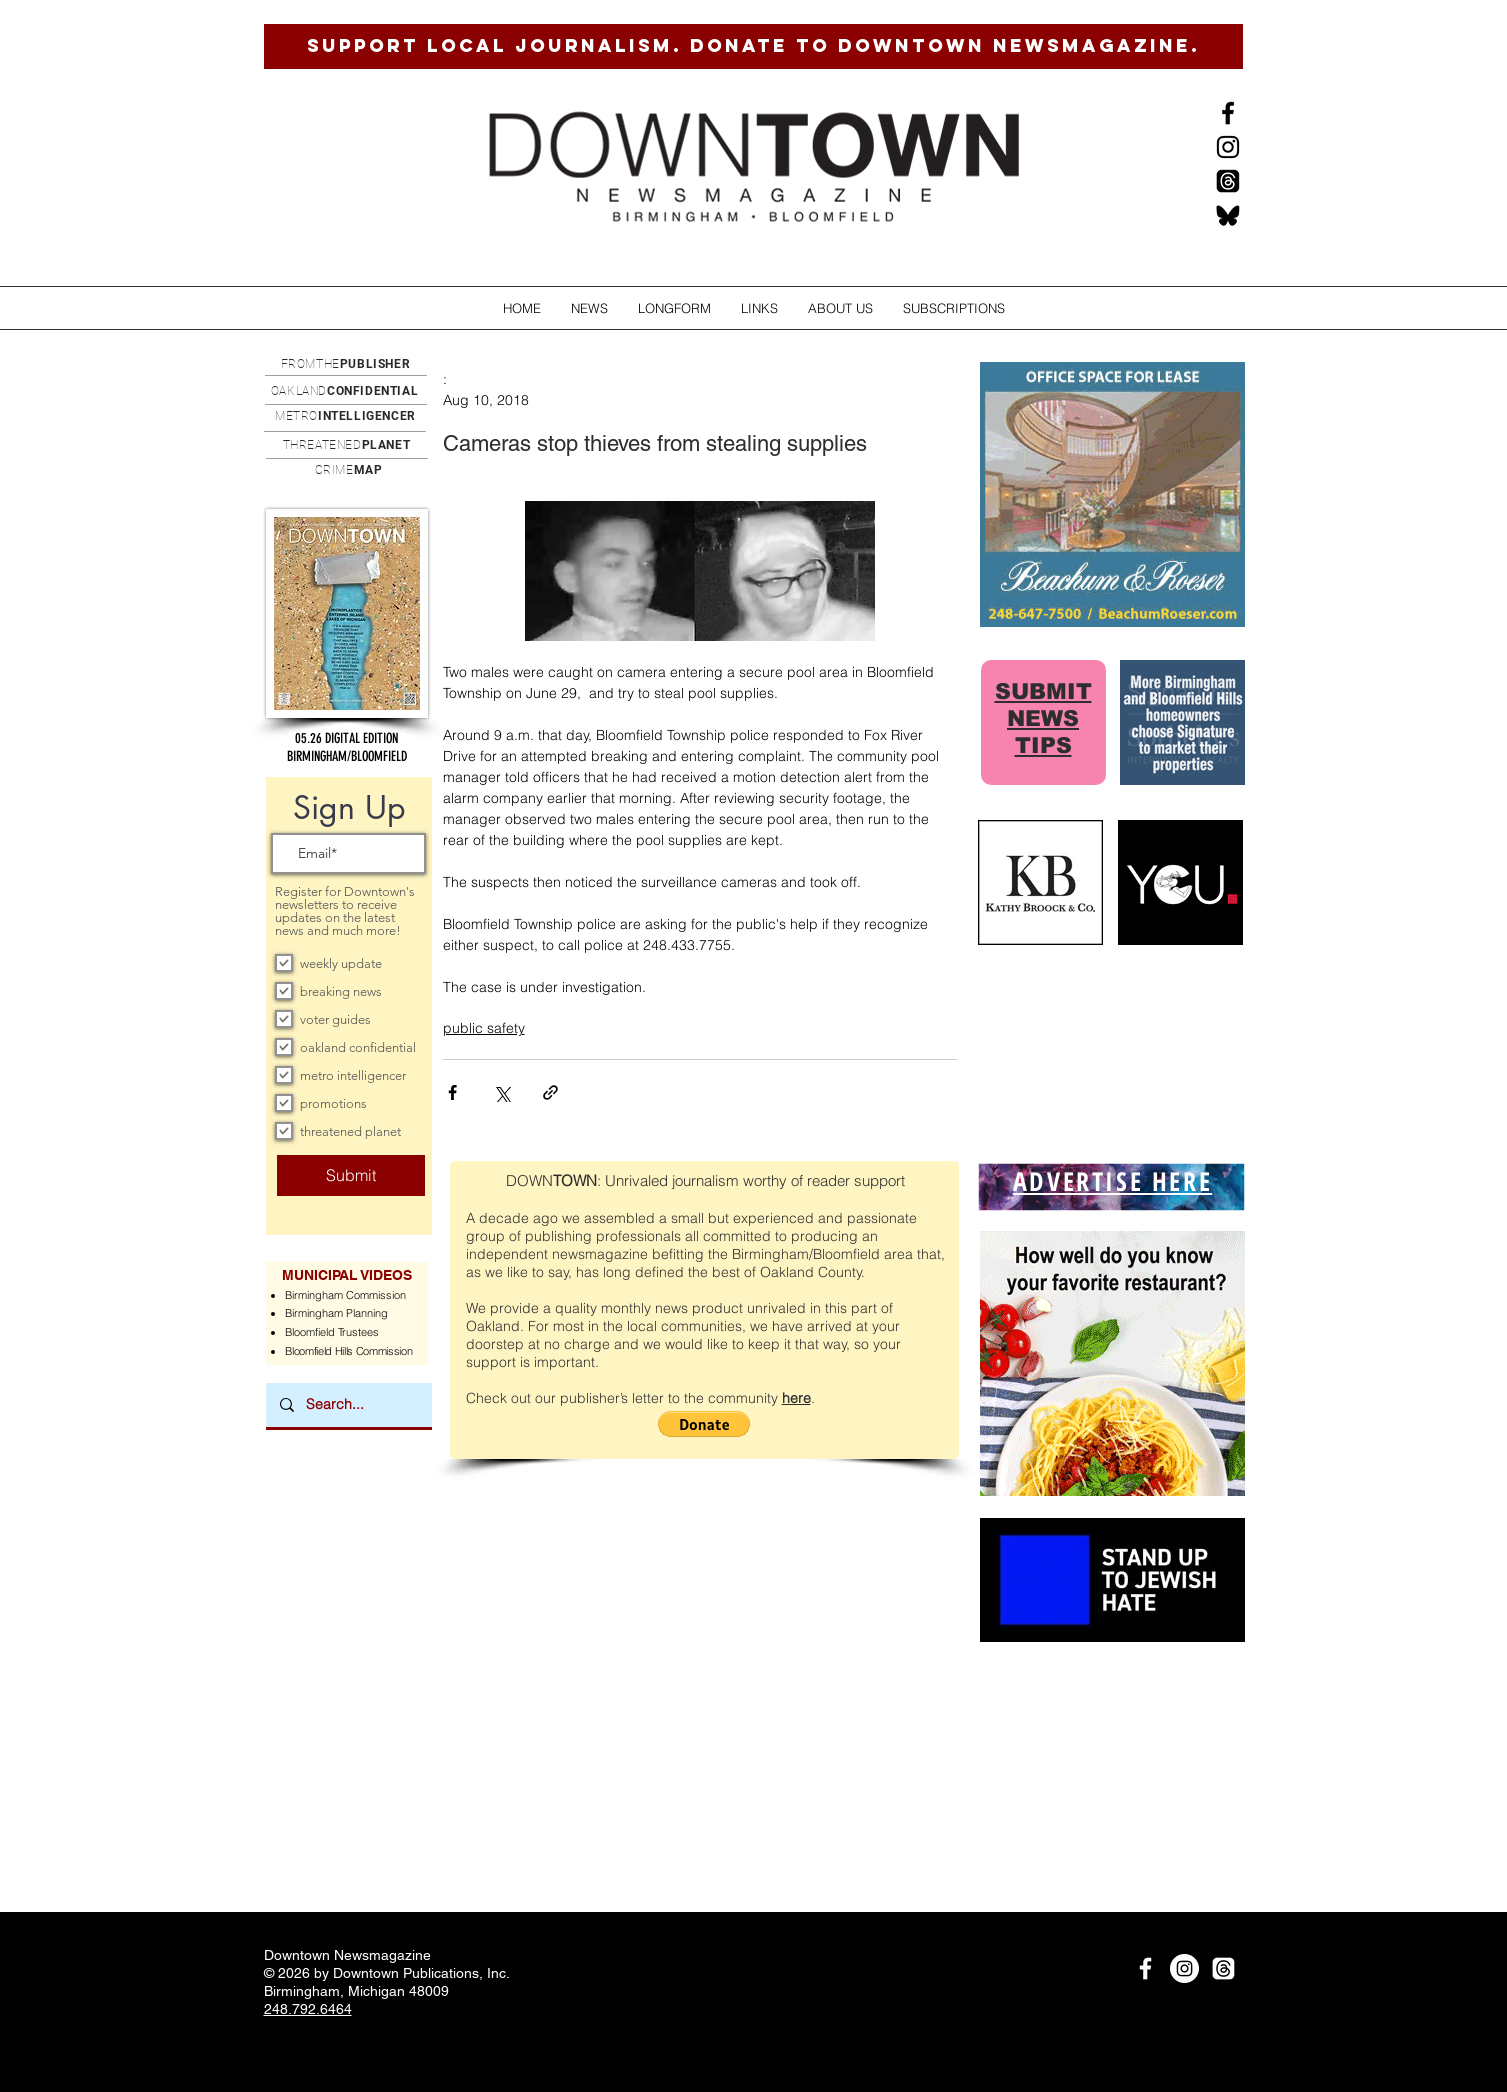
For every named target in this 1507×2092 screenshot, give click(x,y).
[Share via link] (550, 1092)
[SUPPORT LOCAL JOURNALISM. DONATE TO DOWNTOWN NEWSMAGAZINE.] (753, 46)
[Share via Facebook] (452, 1092)
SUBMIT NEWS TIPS (1043, 718)
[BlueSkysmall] (1228, 215)
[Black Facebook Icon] (1228, 113)
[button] (589, 308)
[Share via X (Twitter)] (501, 1092)
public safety (484, 1028)
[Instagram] (1228, 147)
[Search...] (348, 1405)
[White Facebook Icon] (1145, 1968)
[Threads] (1228, 181)
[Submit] (351, 1175)
